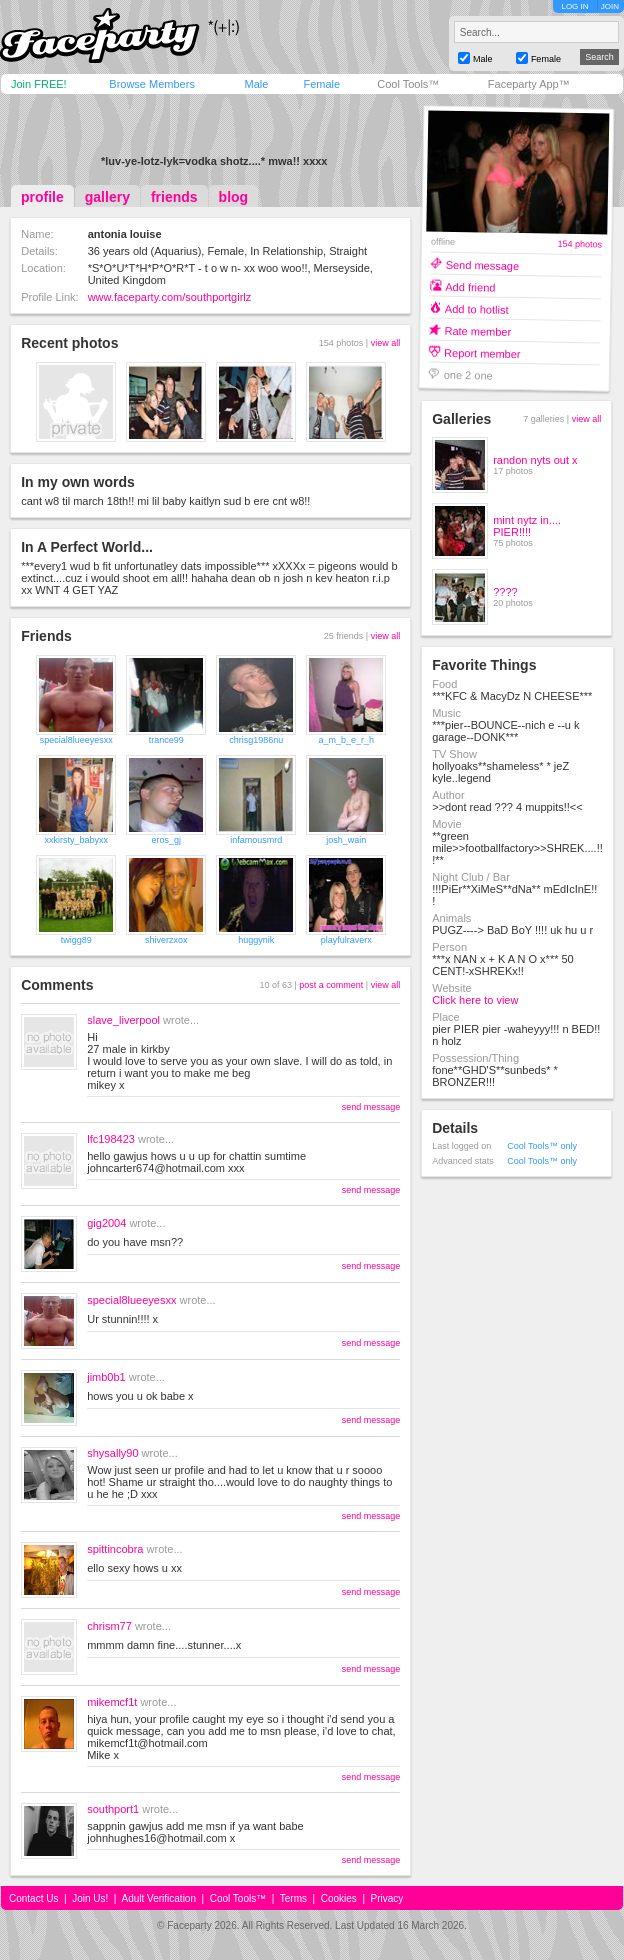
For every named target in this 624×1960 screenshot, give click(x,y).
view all (386, 343)
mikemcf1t (112, 1702)
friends (174, 197)
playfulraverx (346, 940)
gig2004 (106, 1223)
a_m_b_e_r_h (346, 740)
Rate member (478, 330)
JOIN (610, 6)
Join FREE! (39, 84)
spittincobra (115, 1549)
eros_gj (166, 840)
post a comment (331, 985)
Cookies (339, 1898)
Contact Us (33, 1898)
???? (505, 592)
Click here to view (475, 1000)
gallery (107, 197)
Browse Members (152, 84)
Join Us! (90, 1898)
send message (371, 1107)
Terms (293, 1898)
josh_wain (346, 840)
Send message (483, 264)
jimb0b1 (106, 1377)
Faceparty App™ (529, 84)
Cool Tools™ (408, 84)
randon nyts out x (535, 460)
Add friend (470, 286)
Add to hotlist (477, 308)
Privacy (387, 1898)
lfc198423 (111, 1139)
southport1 (113, 1809)
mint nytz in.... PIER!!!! (527, 526)
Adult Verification (158, 1898)
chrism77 (109, 1626)
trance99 (166, 740)
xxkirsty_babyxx (76, 840)
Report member (482, 352)
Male (256, 84)
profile (42, 197)
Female (321, 84)
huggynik (256, 940)
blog (234, 197)
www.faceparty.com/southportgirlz (170, 297)
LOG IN (574, 6)
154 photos (580, 244)
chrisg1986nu (256, 740)
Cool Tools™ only (542, 1146)
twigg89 (76, 940)
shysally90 (112, 1453)
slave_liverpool (123, 1020)
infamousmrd (256, 840)
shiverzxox (166, 940)
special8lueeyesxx (76, 740)
